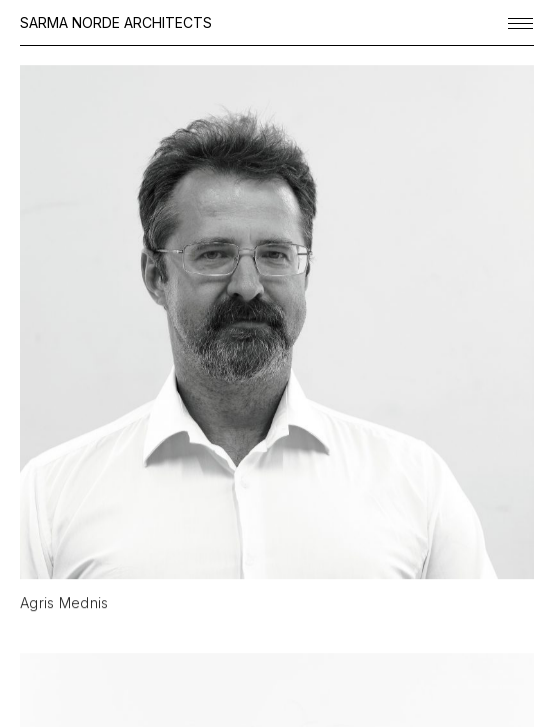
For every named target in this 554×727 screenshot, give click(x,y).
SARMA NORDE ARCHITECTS (116, 22)
